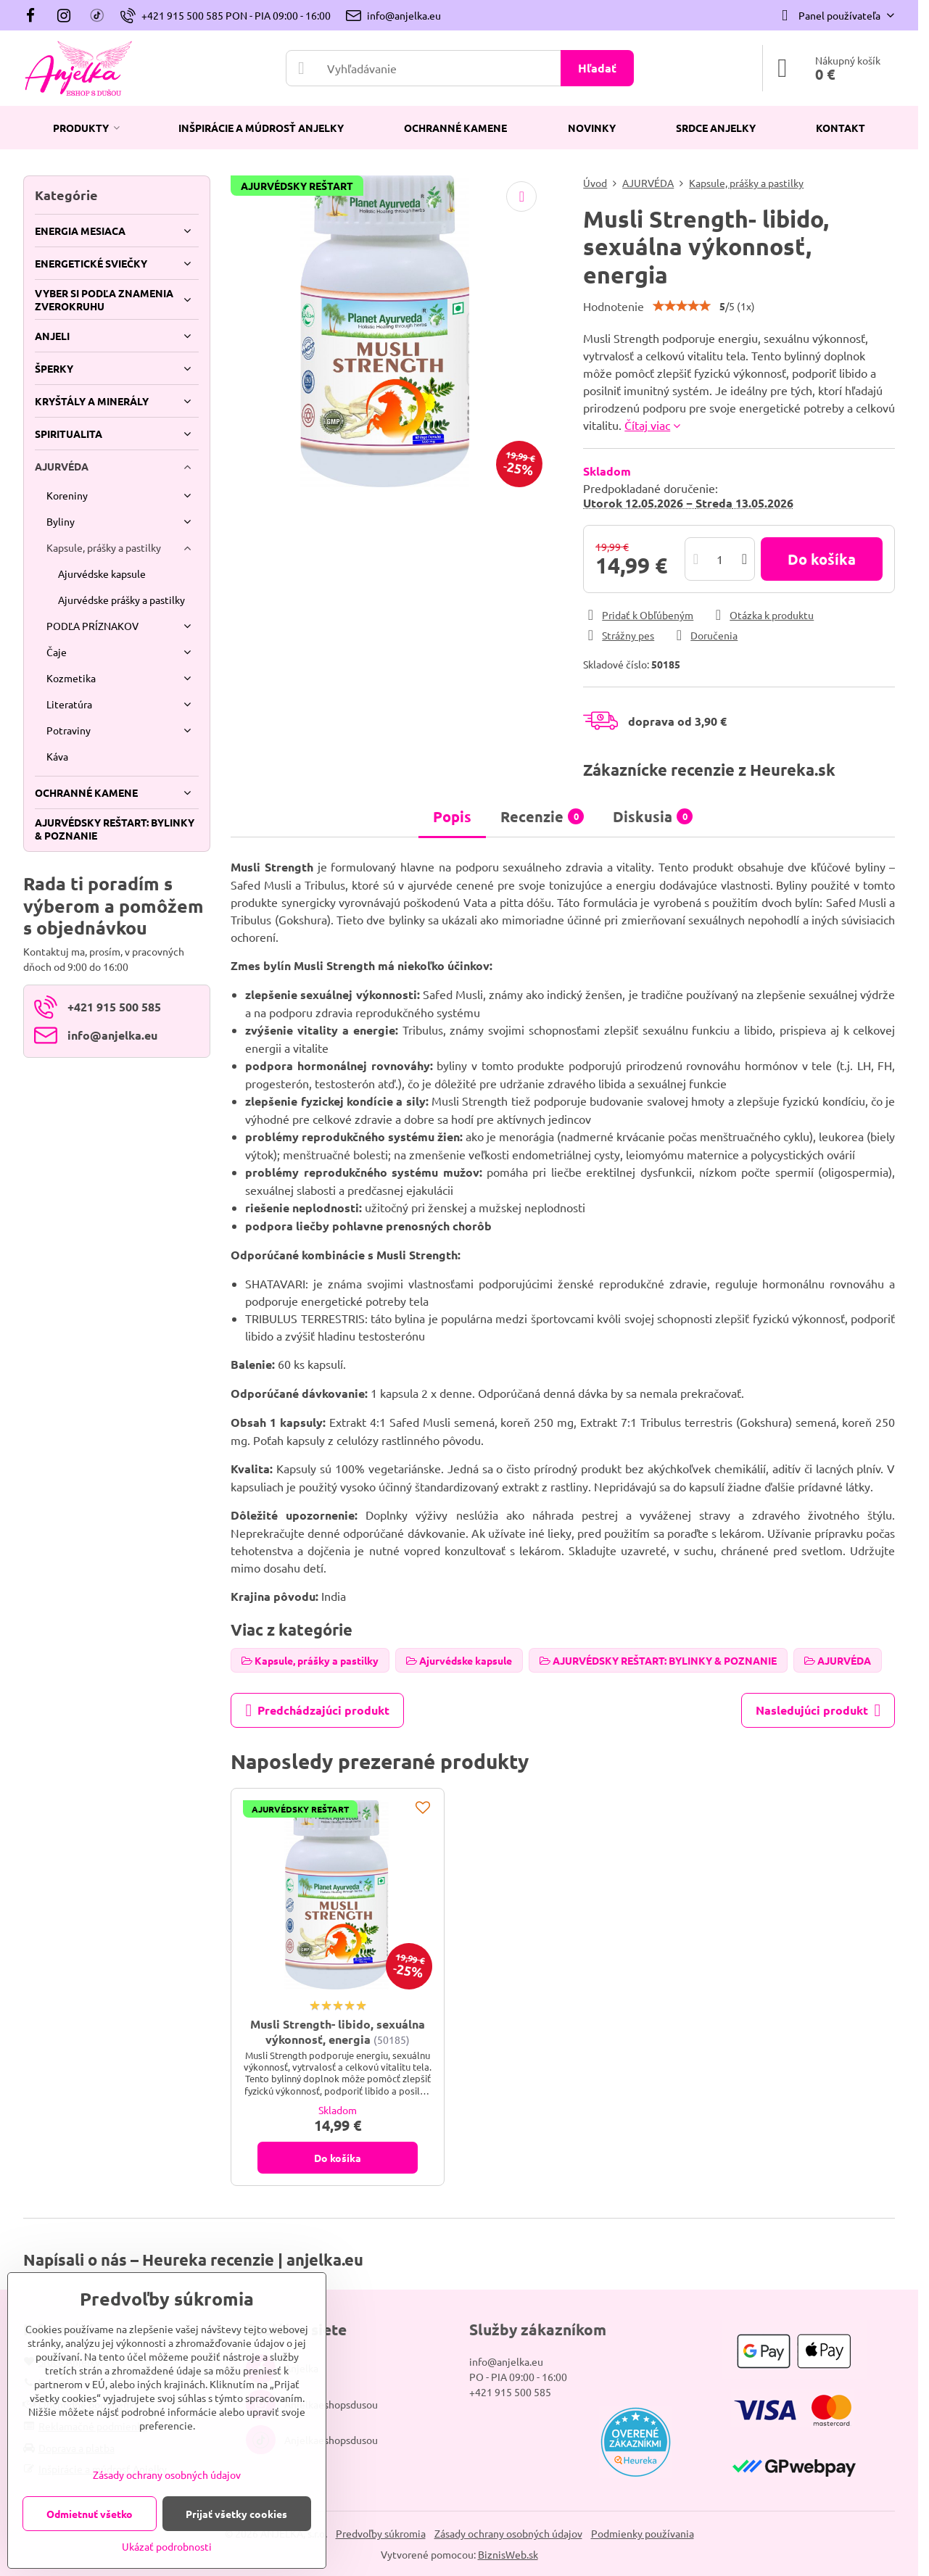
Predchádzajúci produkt (317, 1710)
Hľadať (597, 67)
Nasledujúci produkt (818, 1710)
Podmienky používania (642, 2533)
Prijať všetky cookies (236, 2513)
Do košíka (822, 559)
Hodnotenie (613, 306)
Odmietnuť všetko (89, 2513)
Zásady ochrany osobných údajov (508, 2533)
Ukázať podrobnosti (167, 2546)
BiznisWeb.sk (508, 2554)
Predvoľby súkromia (381, 2533)
